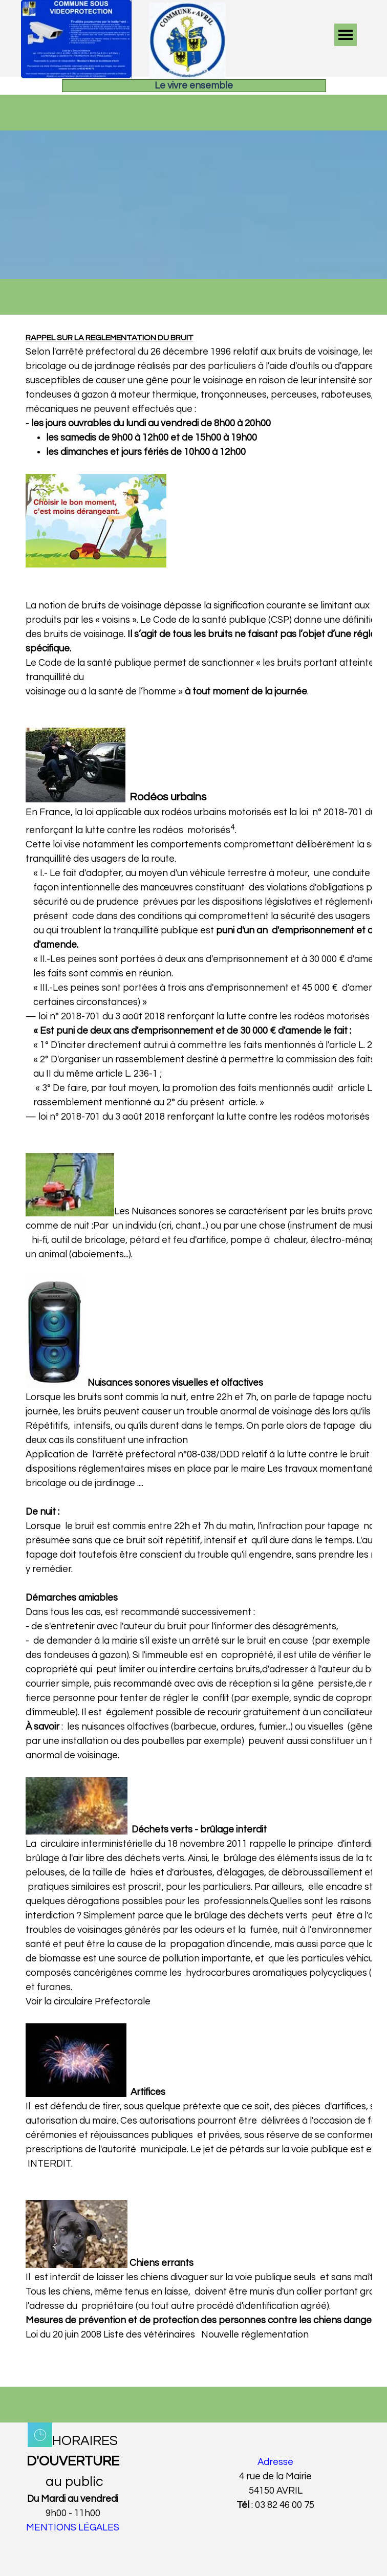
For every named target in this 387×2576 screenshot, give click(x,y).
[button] (76, 5)
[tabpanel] (194, 1350)
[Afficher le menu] (345, 35)
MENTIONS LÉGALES (72, 2528)
